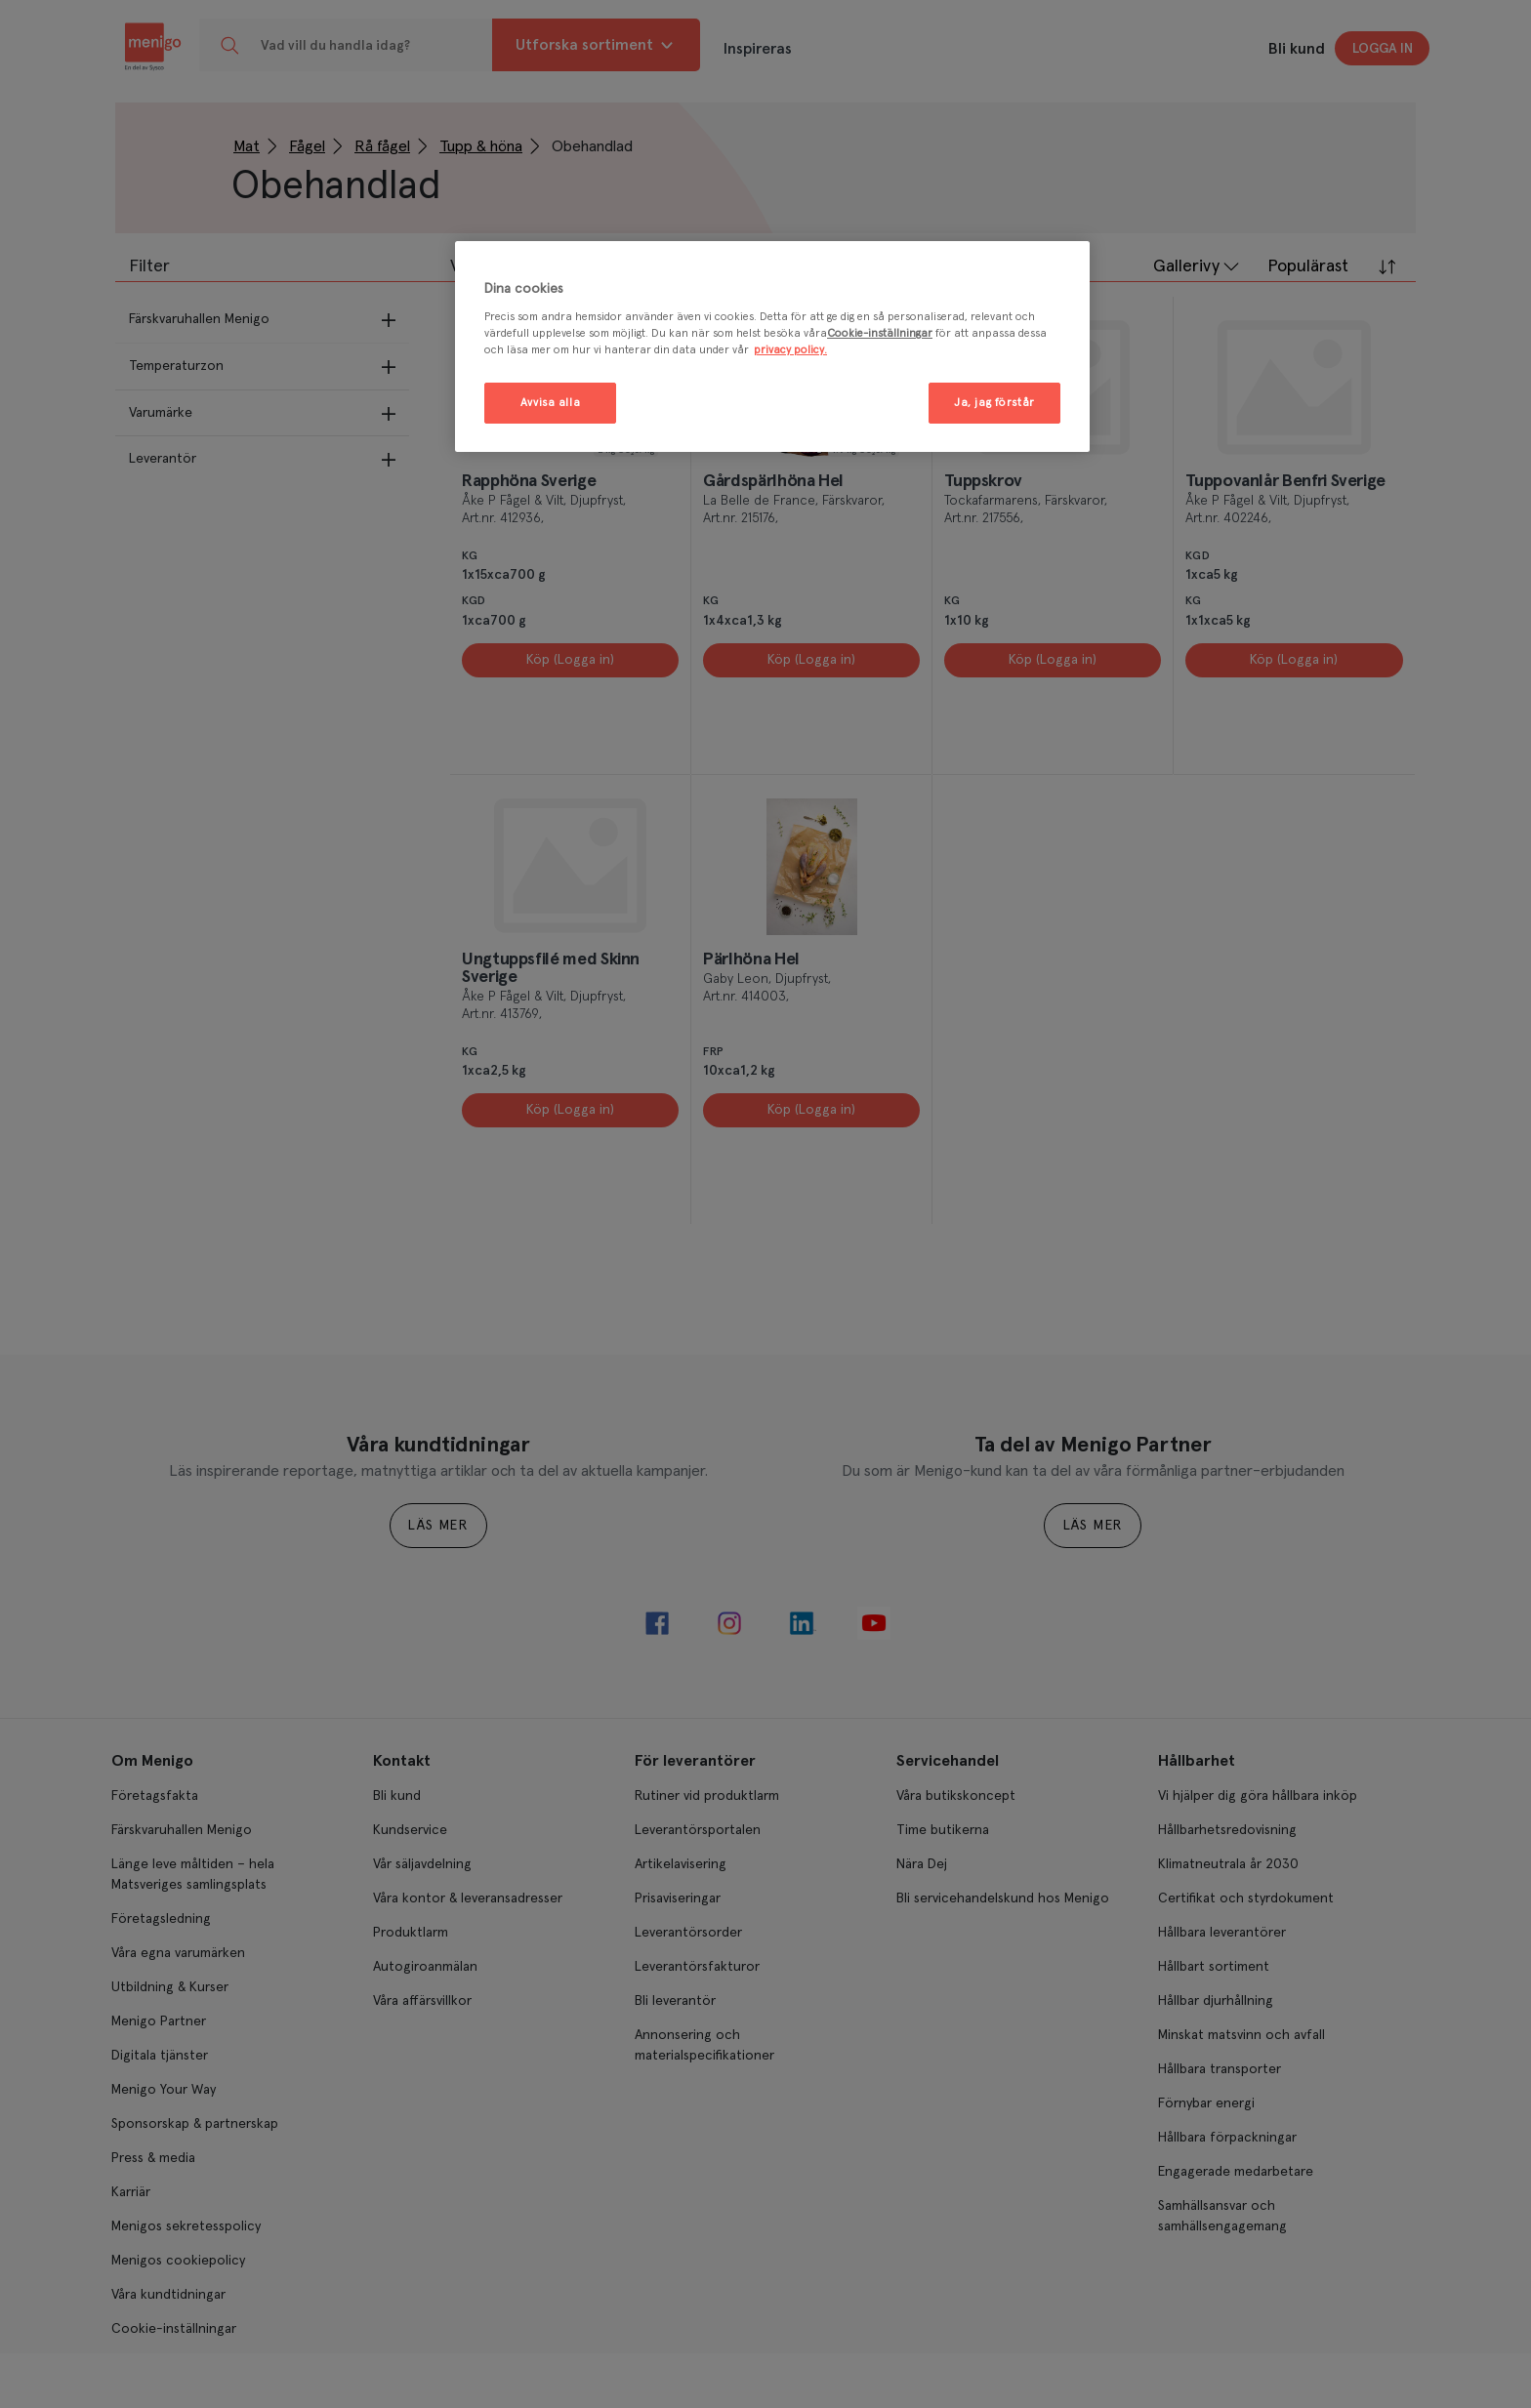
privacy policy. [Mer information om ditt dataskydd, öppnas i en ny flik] (790, 350)
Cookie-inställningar (879, 333)
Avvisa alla (550, 402)
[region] (772, 347)
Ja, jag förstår (994, 402)
